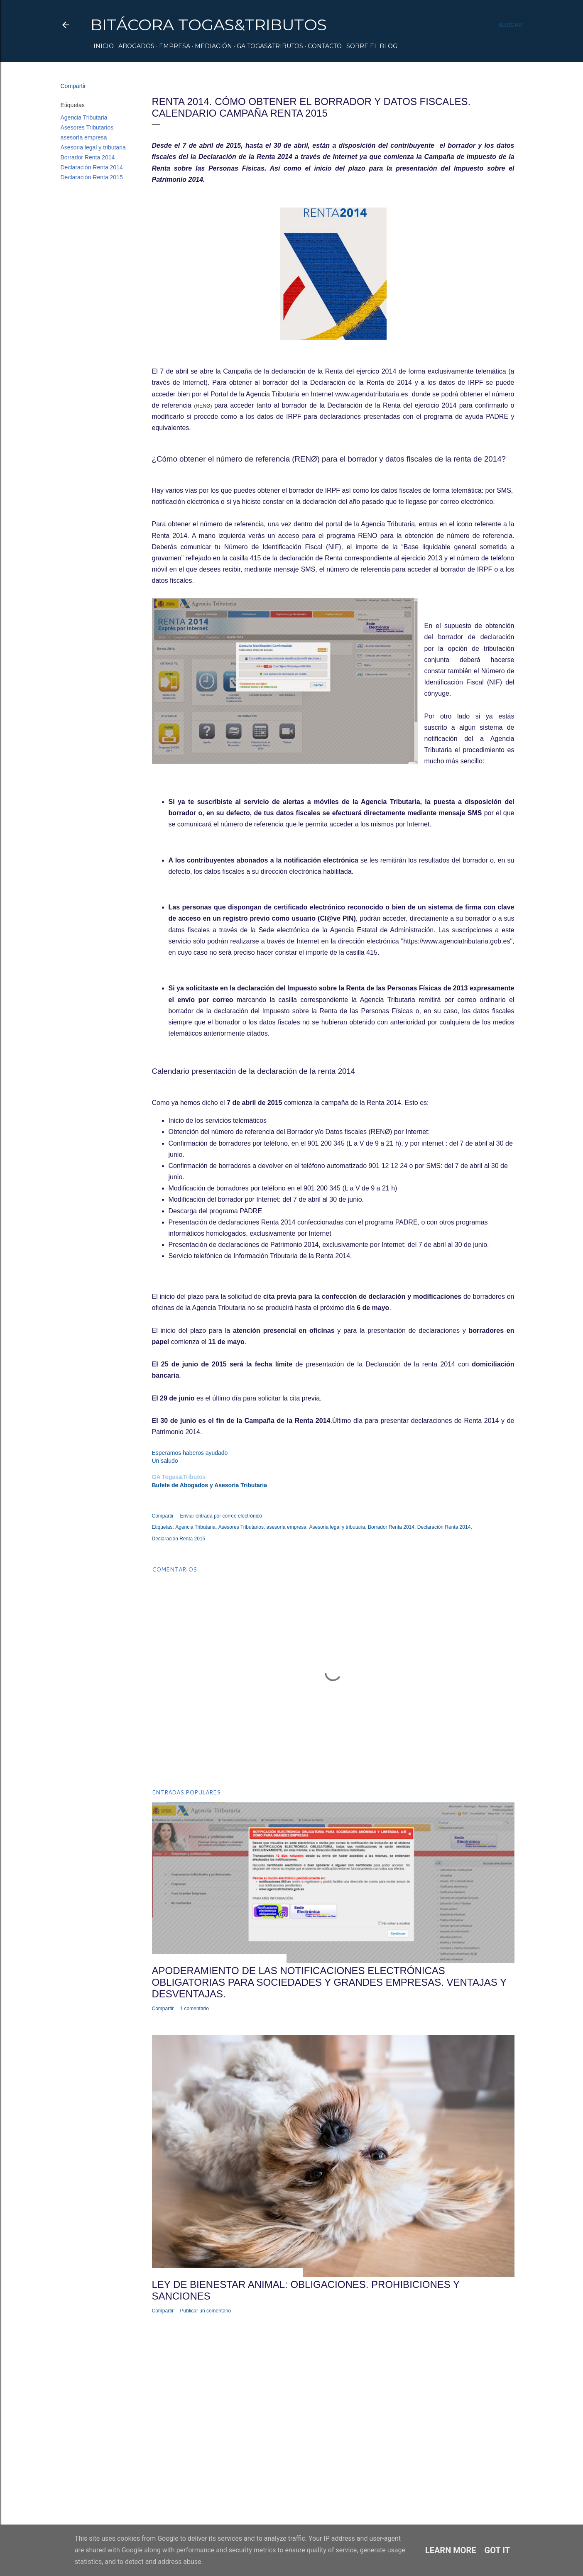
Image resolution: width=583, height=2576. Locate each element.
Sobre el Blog (368, 46)
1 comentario (194, 2008)
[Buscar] (510, 25)
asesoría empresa (84, 137)
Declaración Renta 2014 (92, 167)
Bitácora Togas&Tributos (209, 24)
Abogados (133, 46)
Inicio (101, 46)
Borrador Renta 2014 (88, 157)
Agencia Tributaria (84, 117)
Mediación (210, 46)
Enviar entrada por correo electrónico (221, 1516)
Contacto (322, 46)
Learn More (450, 2550)
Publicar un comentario (205, 2311)
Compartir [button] (73, 86)
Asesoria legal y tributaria (93, 147)
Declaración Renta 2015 (92, 177)
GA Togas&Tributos (267, 46)
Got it (497, 2550)
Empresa (171, 46)
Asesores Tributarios (87, 127)
